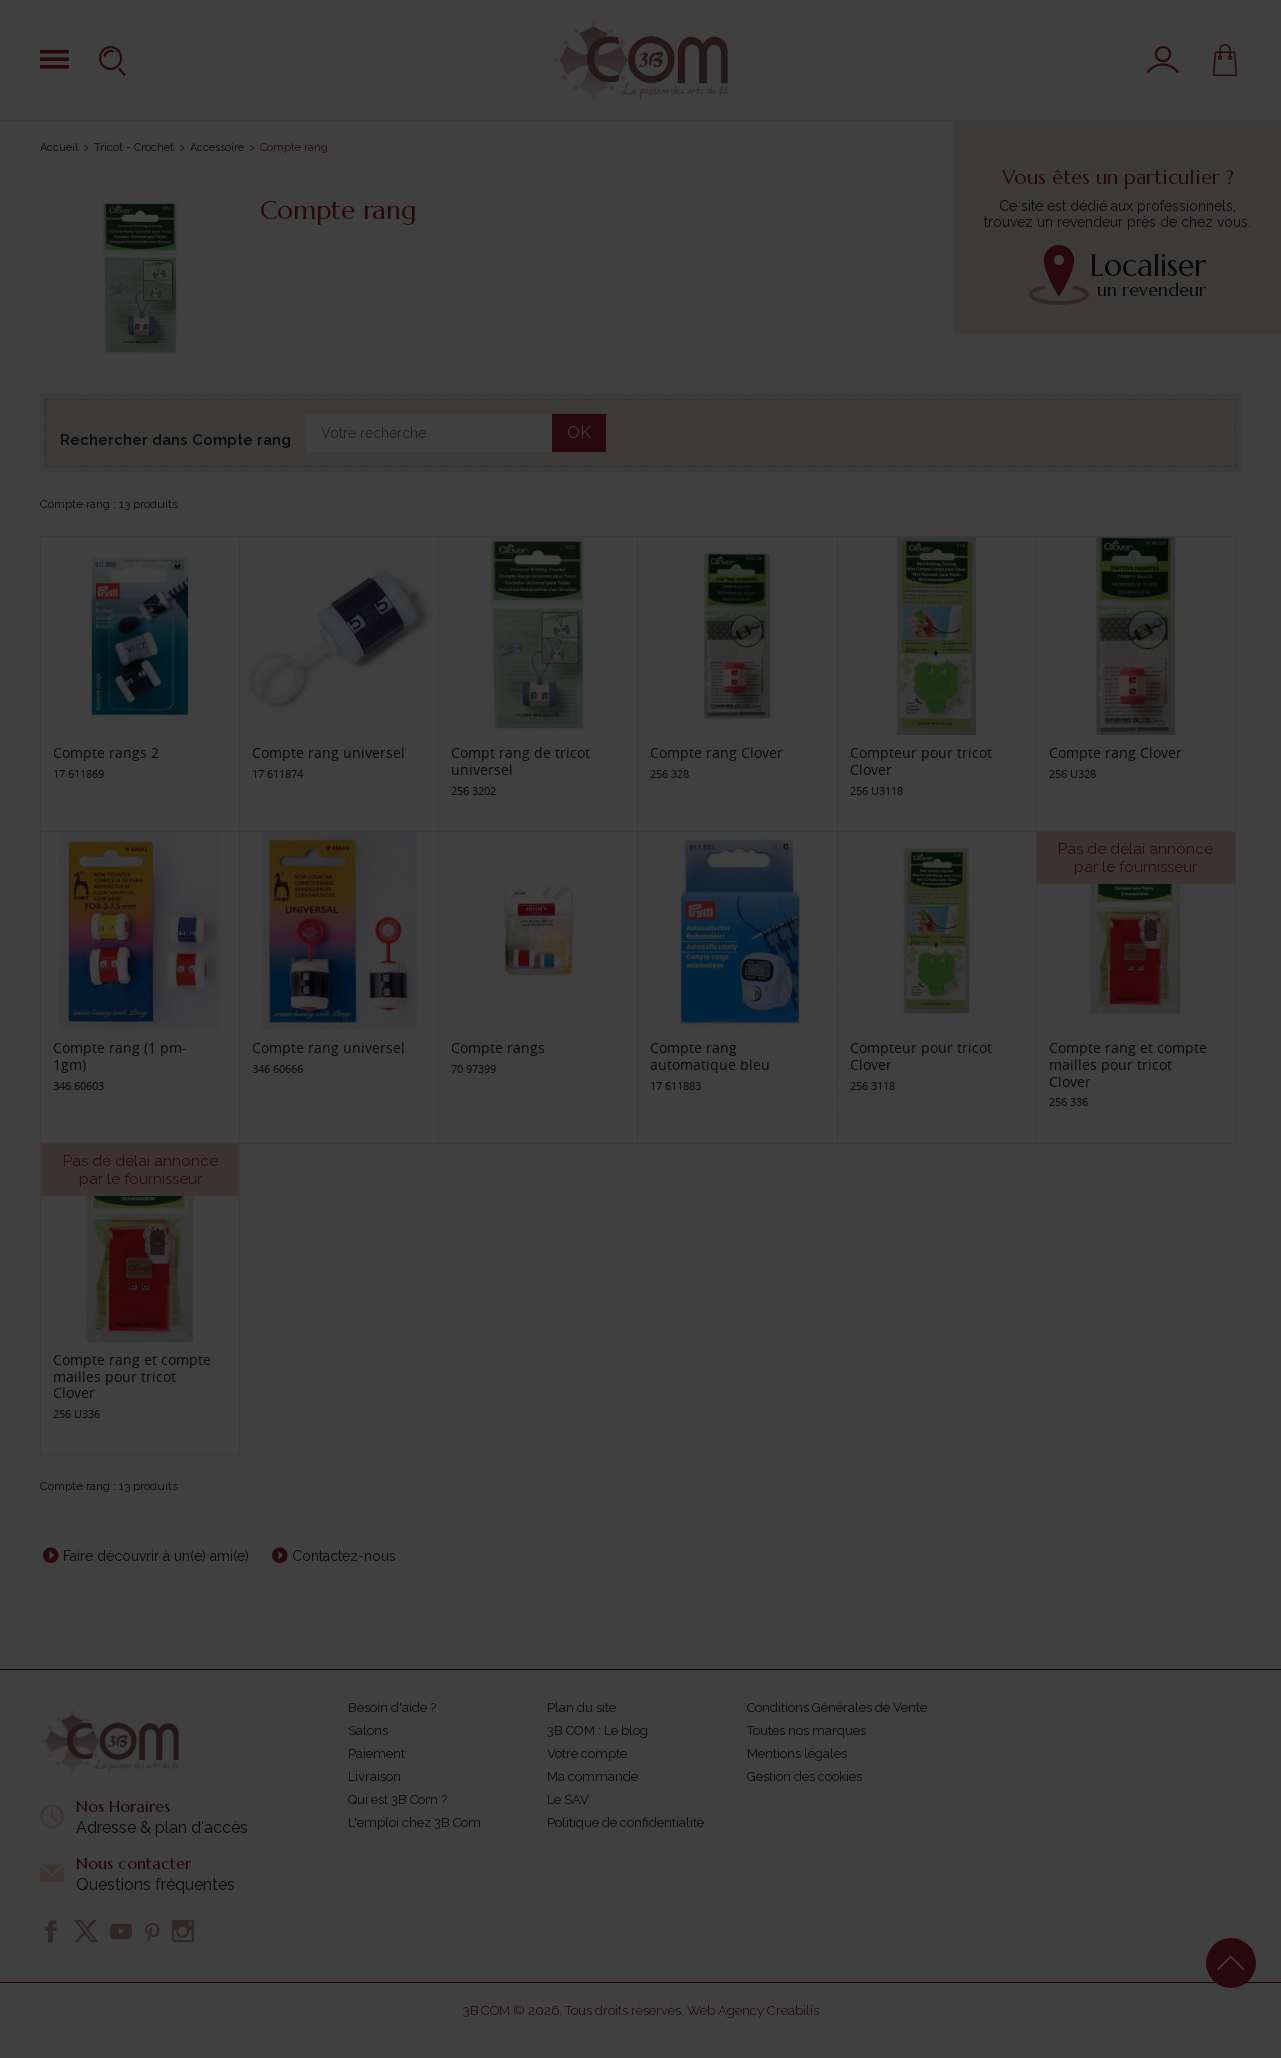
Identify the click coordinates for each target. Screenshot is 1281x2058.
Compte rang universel (328, 752)
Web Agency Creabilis (753, 2010)
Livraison (374, 1776)
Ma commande (592, 1776)
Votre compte (587, 1753)
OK (579, 432)
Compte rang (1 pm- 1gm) (120, 1056)
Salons (368, 1730)
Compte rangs (498, 1047)
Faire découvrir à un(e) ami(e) (156, 1556)
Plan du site (581, 1707)
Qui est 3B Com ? (397, 1799)
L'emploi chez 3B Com (414, 1822)
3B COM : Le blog (597, 1730)
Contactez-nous (344, 1556)
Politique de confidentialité (625, 1822)
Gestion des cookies (804, 1776)
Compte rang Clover (716, 752)
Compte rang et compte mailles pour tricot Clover (1128, 1064)
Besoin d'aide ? (392, 1707)
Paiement (376, 1753)
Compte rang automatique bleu (710, 1056)
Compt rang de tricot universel (520, 761)
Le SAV (568, 1799)
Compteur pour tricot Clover (921, 761)
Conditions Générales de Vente (837, 1707)
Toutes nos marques (806, 1730)
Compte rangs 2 (106, 752)
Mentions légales (797, 1753)
